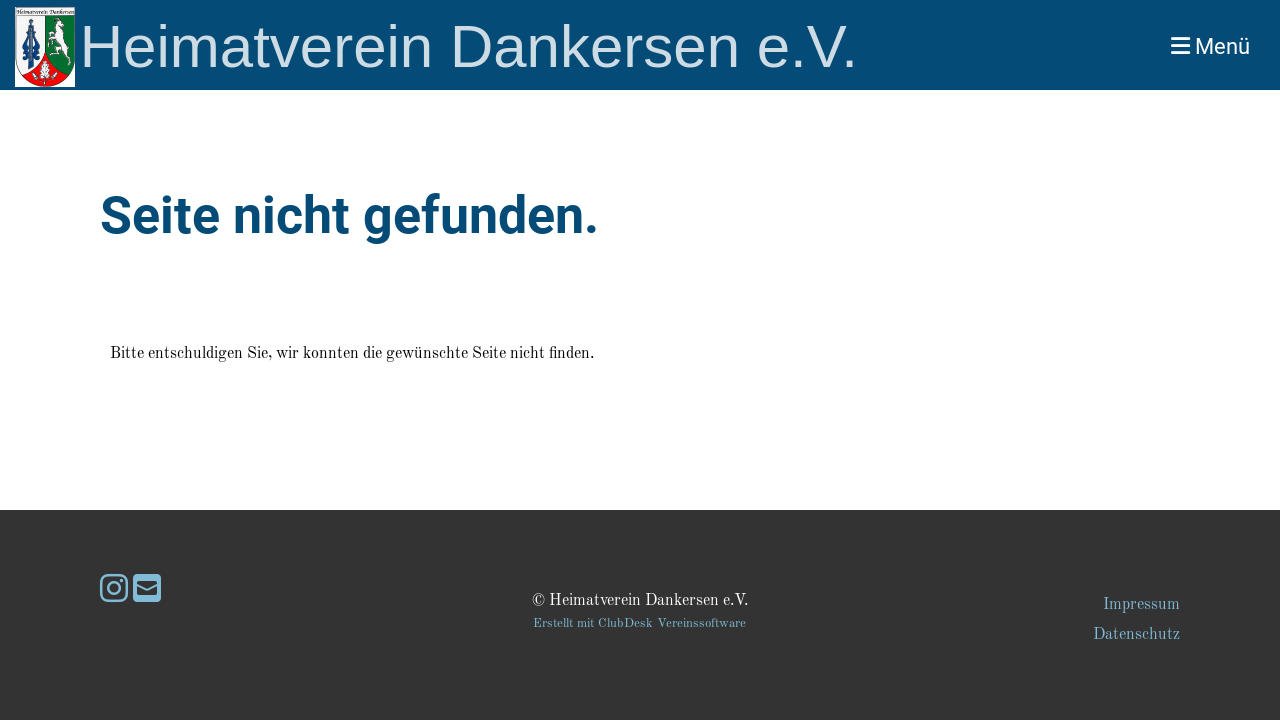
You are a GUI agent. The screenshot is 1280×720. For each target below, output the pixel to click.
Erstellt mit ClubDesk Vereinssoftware (639, 623)
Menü (1210, 46)
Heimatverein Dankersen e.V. (469, 46)
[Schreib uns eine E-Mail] (147, 592)
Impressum (1141, 605)
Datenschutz (1136, 635)
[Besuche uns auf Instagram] (114, 592)
